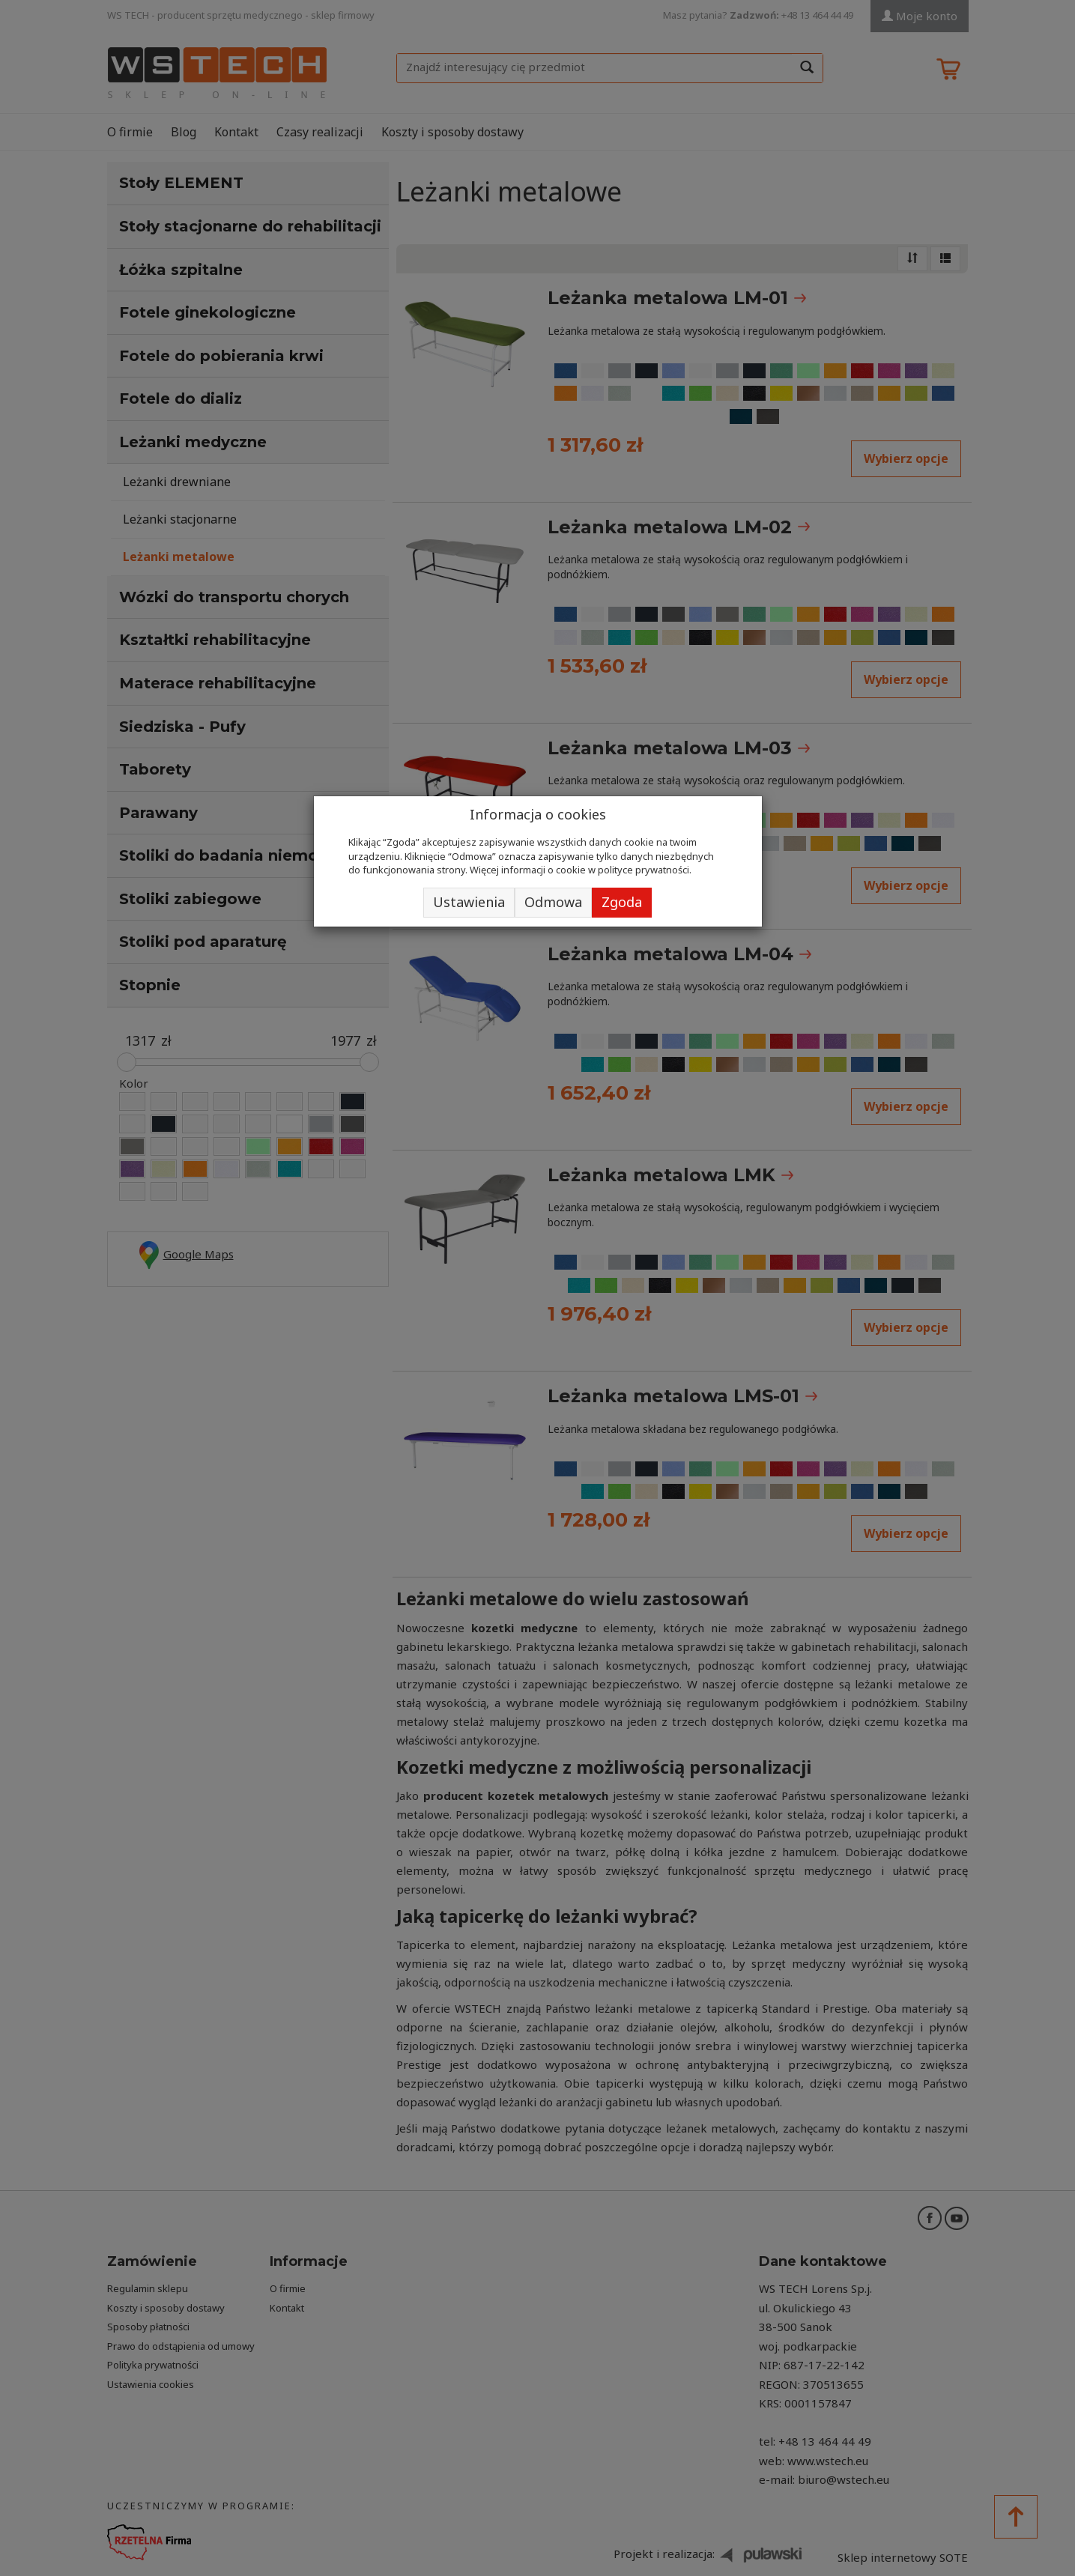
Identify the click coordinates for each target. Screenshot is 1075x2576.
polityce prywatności (643, 869)
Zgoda (622, 902)
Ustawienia (469, 902)
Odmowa (553, 902)
